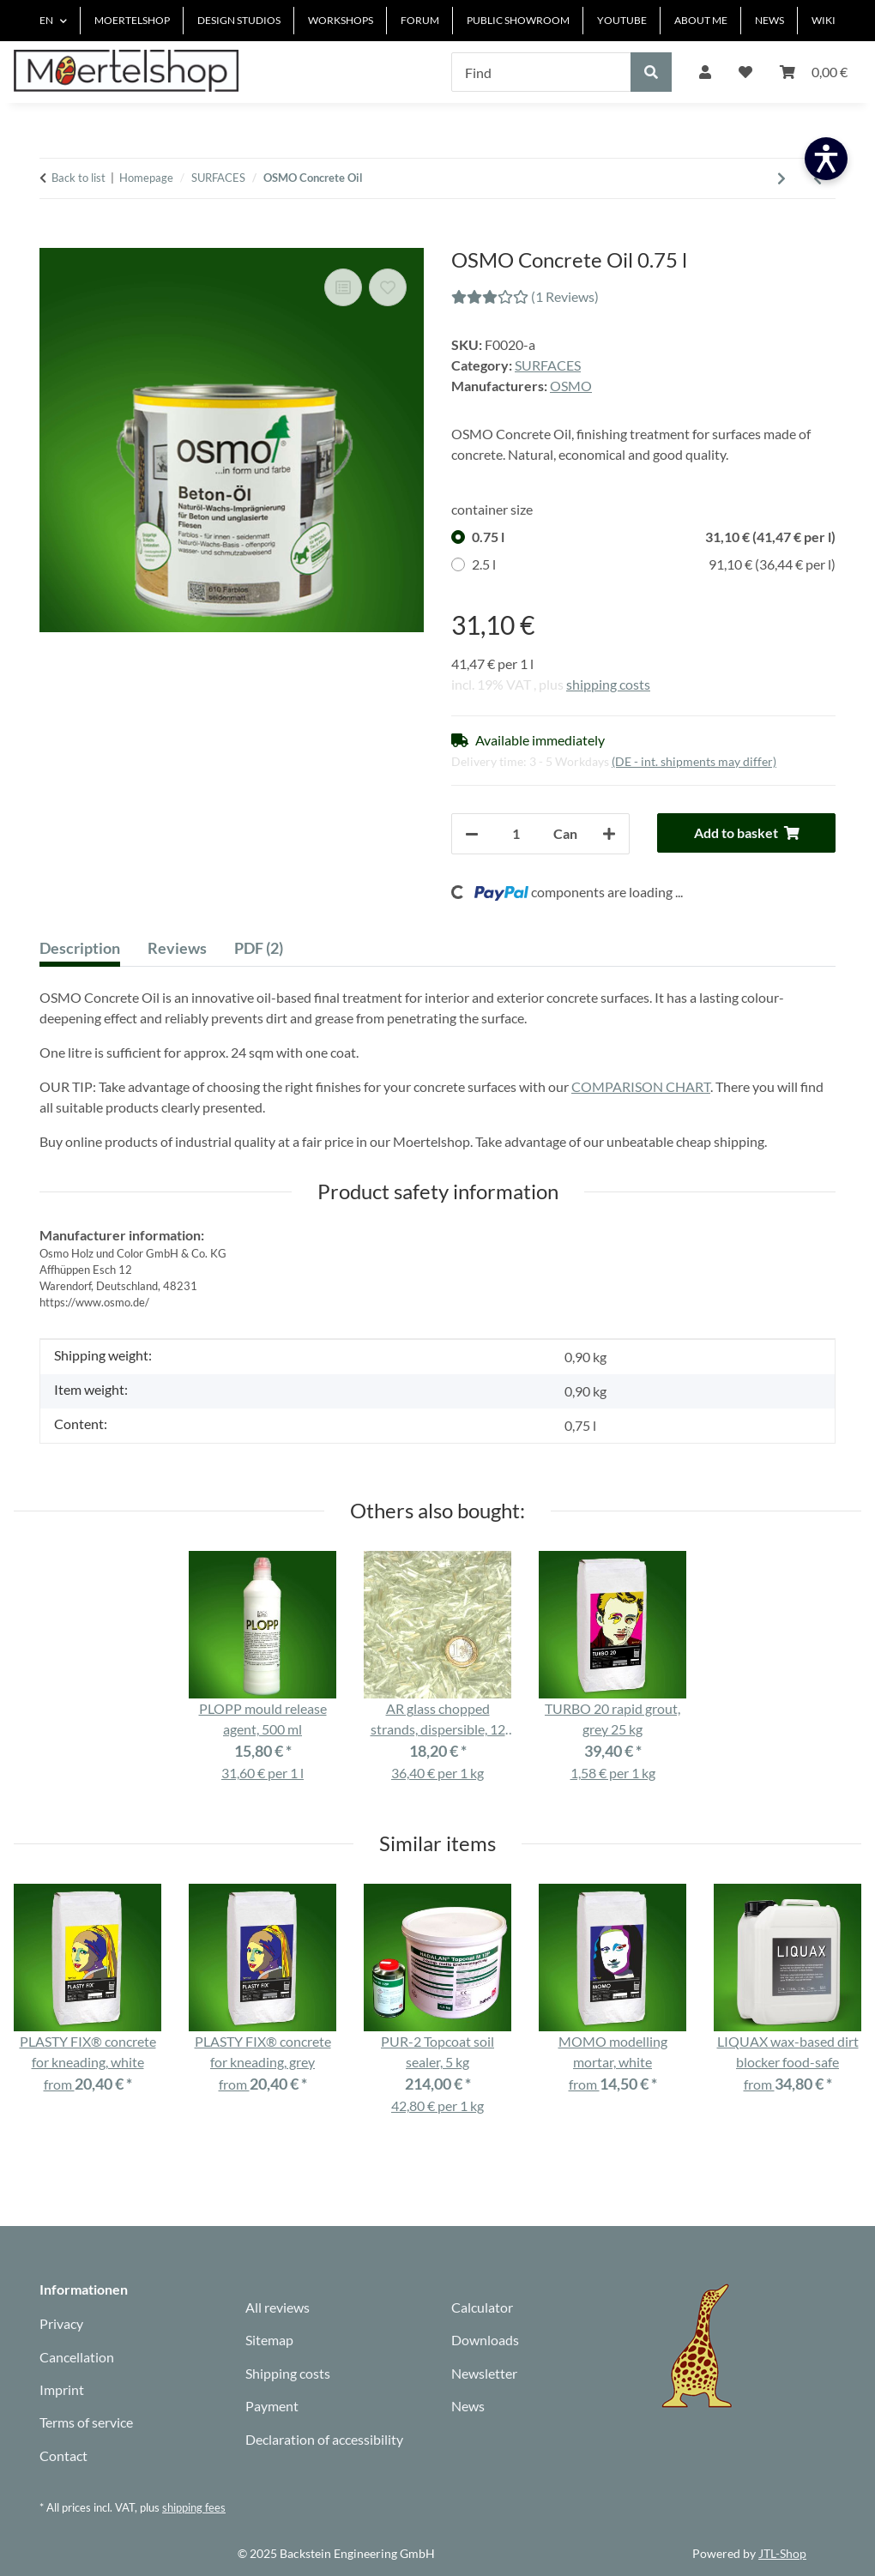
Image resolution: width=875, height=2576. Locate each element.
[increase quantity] (609, 834)
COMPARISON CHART (640, 1086)
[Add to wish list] (388, 287)
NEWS (769, 20)
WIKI (824, 20)
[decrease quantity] (472, 834)
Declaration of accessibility (324, 2439)
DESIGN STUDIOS (239, 20)
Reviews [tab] (177, 947)
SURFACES (548, 365)
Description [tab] (79, 947)
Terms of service (86, 2422)
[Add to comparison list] (343, 287)
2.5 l (654, 564)
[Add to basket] (53, 238)
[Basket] (813, 72)
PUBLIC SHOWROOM (518, 20)
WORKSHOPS (340, 20)
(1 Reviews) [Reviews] (525, 296)
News (468, 2406)
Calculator (482, 2307)
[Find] (541, 72)
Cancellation (76, 2357)
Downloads (485, 2340)
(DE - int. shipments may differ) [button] (694, 761)
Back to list (78, 177)
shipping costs (608, 684)
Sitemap (269, 2340)
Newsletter (484, 2373)
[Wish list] (745, 72)
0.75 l (654, 537)
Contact (63, 2455)
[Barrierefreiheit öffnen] (826, 158)
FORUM (420, 20)
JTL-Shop (782, 2553)
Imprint (61, 2389)
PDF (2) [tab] (258, 947)
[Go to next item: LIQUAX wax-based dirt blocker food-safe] (781, 178)
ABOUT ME (700, 20)
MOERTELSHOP (132, 20)
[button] (705, 72)
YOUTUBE (622, 20)
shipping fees (194, 2507)
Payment (272, 2406)
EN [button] (46, 20)
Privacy (61, 2323)
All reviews (277, 2307)
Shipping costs (287, 2373)
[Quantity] (516, 834)
